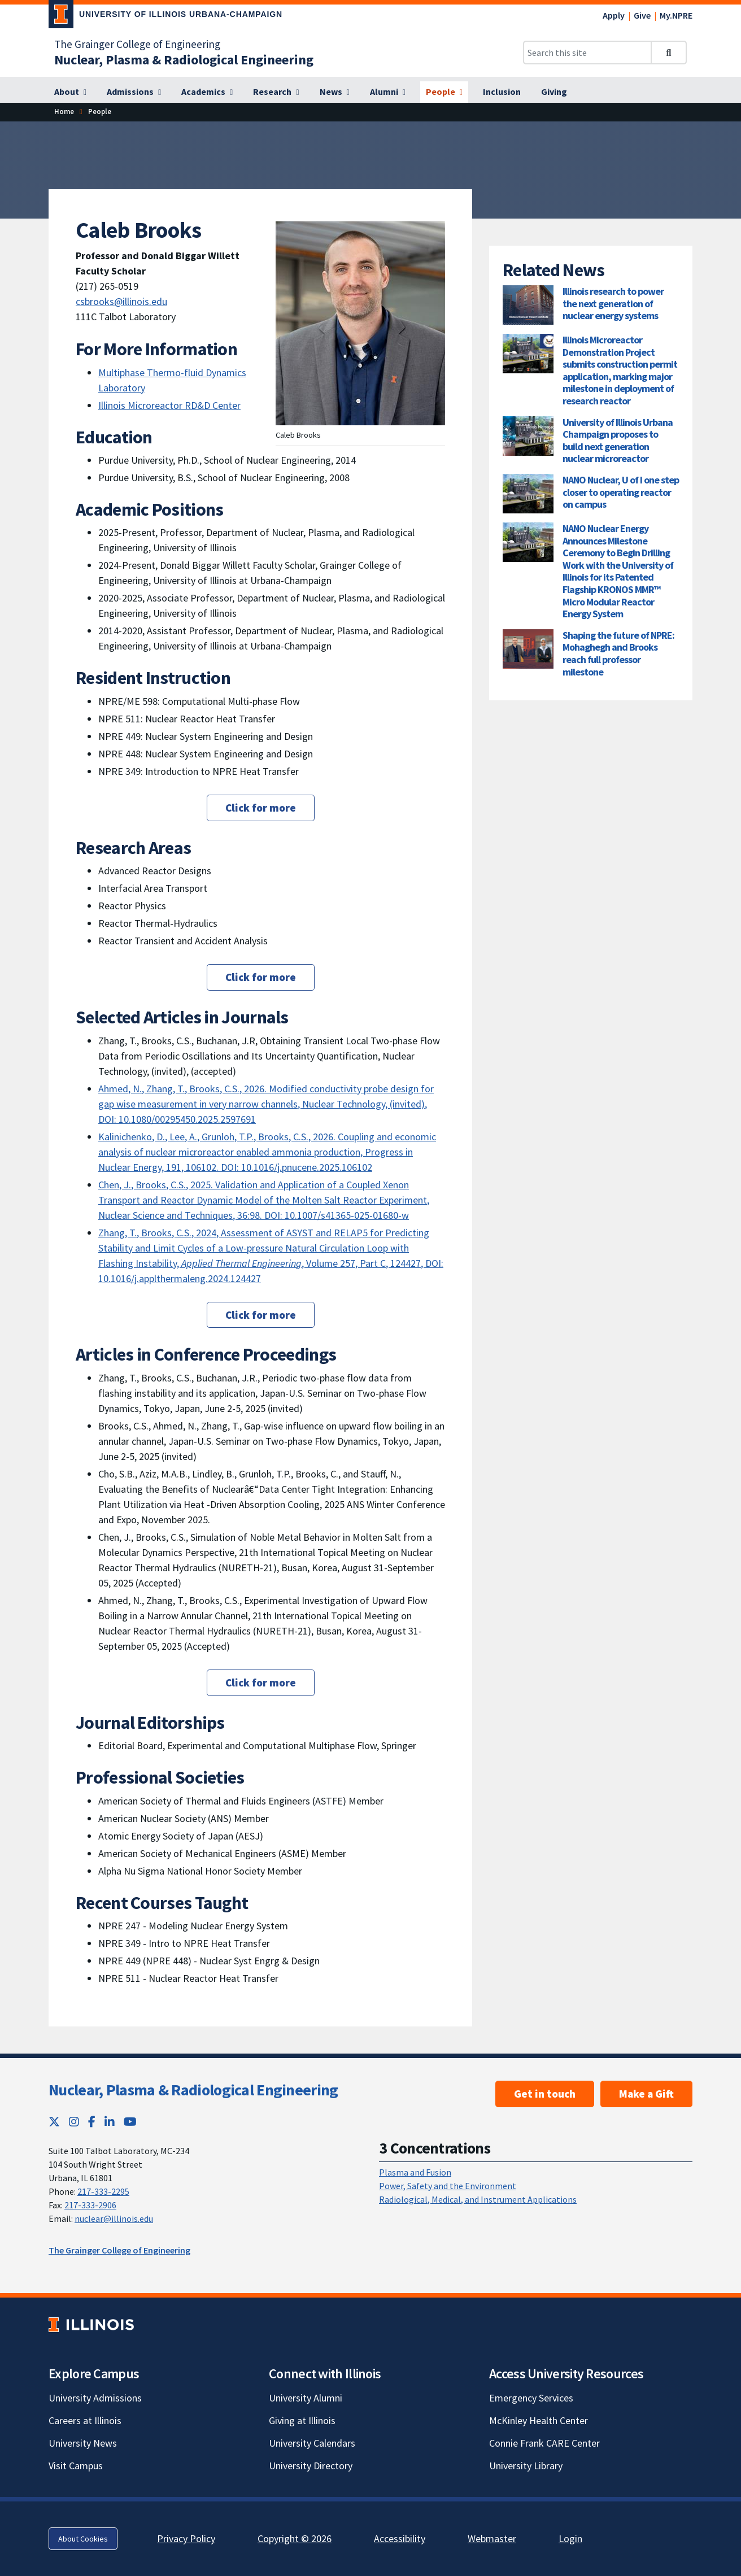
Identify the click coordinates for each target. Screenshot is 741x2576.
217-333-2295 (103, 2191)
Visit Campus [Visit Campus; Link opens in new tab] (76, 2465)
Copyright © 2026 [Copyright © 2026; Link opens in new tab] (295, 2538)
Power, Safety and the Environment (447, 2185)
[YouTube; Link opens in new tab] (130, 2122)
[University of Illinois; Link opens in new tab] (91, 2325)
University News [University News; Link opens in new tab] (83, 2442)
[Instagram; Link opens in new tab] (74, 2122)
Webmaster (492, 2538)
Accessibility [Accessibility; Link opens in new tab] (399, 2538)
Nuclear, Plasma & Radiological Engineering (193, 2090)
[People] (444, 92)
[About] (70, 92)
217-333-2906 (90, 2205)
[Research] (275, 92)
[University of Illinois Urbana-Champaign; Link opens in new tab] (165, 16)
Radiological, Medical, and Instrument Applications (478, 2199)
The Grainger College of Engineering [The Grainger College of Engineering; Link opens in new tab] (137, 44)
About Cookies (83, 2539)
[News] (334, 92)
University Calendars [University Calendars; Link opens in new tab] (312, 2442)
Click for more (260, 807)
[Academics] (207, 92)
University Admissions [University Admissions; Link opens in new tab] (95, 2397)
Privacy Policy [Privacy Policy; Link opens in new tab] (186, 2538)
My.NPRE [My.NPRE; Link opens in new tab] (676, 15)
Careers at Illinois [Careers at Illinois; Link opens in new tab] (85, 2420)
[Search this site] (587, 52)
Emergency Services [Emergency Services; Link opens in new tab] (531, 2397)
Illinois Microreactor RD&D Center (169, 405)
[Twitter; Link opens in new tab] (54, 2122)
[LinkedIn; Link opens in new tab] (109, 2122)
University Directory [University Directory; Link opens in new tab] (310, 2465)
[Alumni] (387, 92)
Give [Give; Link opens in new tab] (642, 15)
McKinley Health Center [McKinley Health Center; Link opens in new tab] (538, 2420)
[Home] (64, 111)
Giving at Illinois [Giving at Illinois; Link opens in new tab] (302, 2420)
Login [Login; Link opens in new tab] (570, 2538)
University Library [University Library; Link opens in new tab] (526, 2465)
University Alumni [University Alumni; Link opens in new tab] (305, 2397)
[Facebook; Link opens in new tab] (91, 2122)
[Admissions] (134, 92)
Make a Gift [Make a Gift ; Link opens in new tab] (646, 2093)
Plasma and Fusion (415, 2172)
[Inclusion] (501, 92)
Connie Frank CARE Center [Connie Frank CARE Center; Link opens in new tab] (544, 2442)
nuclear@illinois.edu (114, 2218)
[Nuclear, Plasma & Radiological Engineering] (183, 59)
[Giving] (554, 92)
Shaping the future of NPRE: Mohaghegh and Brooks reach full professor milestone (618, 653)
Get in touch (545, 2093)
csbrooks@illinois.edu (121, 301)
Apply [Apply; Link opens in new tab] (614, 15)
